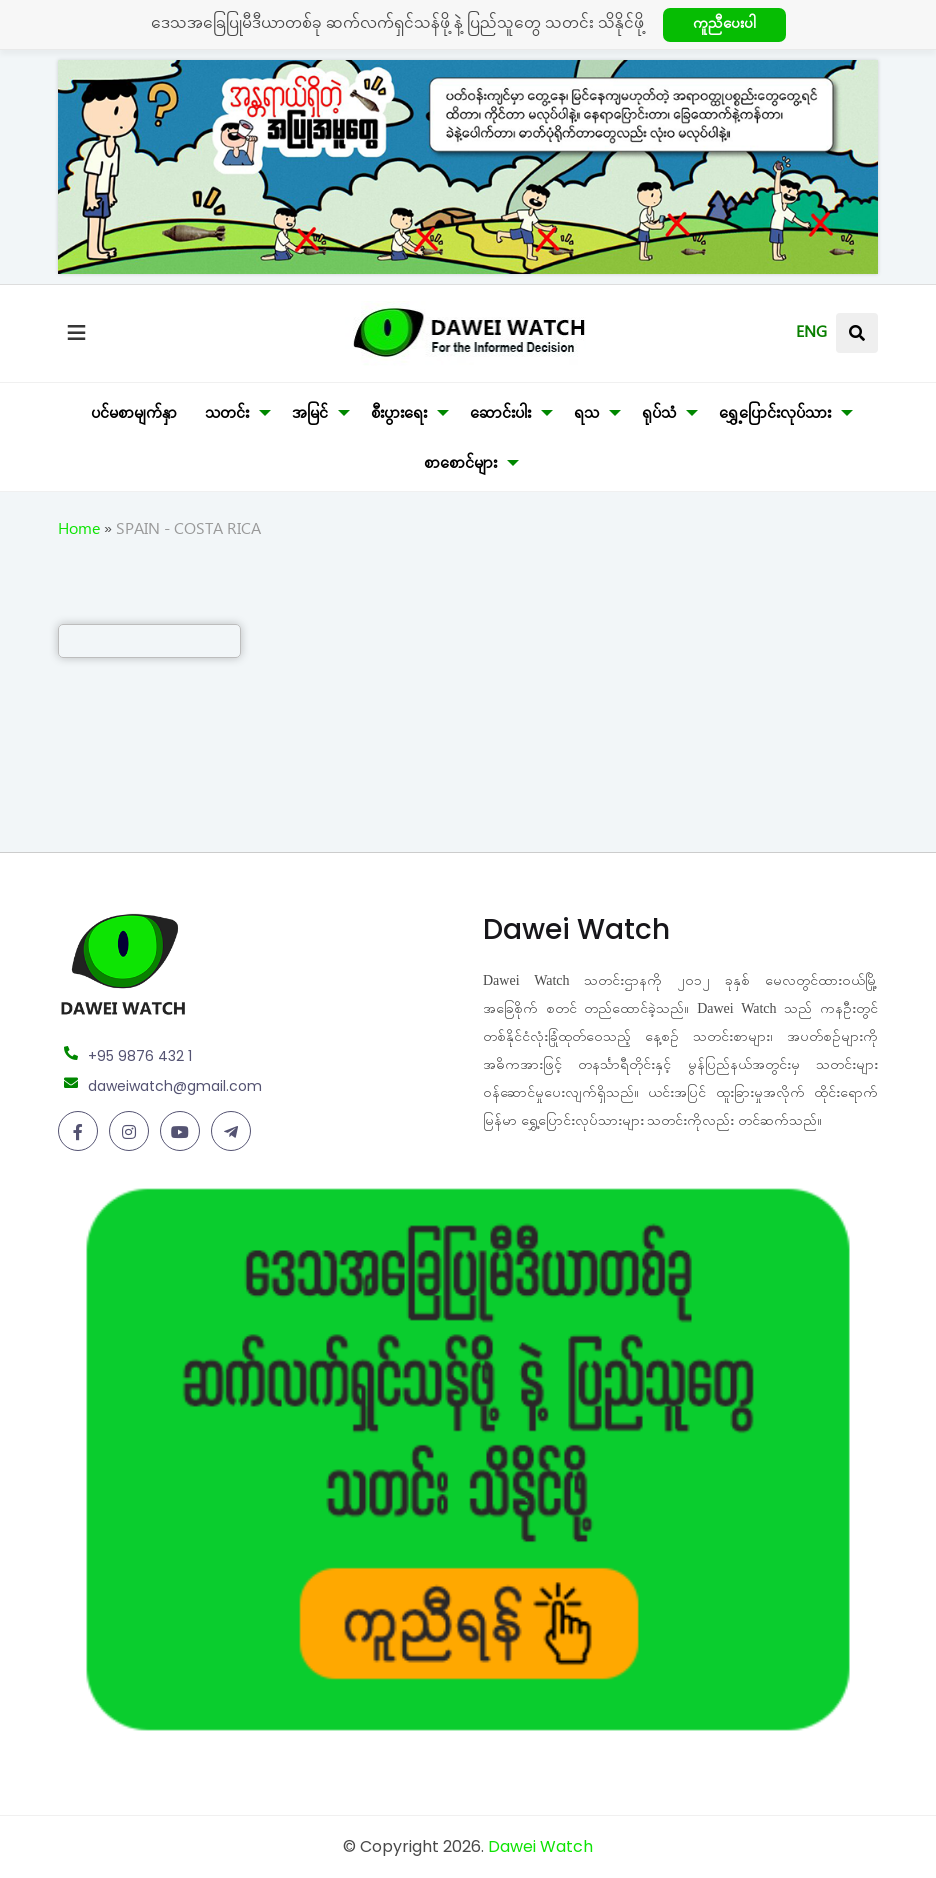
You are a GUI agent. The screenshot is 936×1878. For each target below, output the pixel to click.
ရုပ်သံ (659, 416)
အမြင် (310, 416)
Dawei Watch (540, 1846)
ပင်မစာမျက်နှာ (134, 416)
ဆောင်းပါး (500, 416)
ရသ (586, 416)
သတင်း (227, 416)
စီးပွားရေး (399, 416)
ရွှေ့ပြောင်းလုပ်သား (775, 416)
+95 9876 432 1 (140, 1056)
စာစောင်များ (460, 466)
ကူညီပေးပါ (724, 26)
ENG (811, 335)
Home (79, 532)
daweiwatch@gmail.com (175, 1086)
